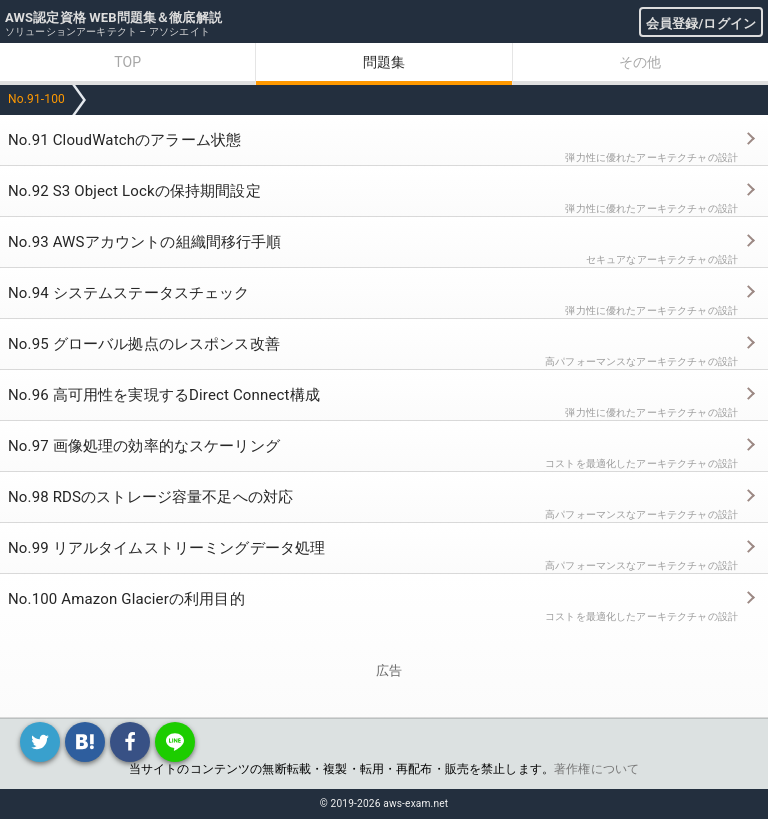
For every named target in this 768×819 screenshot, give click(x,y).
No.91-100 (36, 99)
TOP (127, 62)
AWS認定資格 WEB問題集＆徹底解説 (113, 17)
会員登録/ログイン (701, 23)
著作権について (596, 769)
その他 (640, 62)
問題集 (384, 62)
